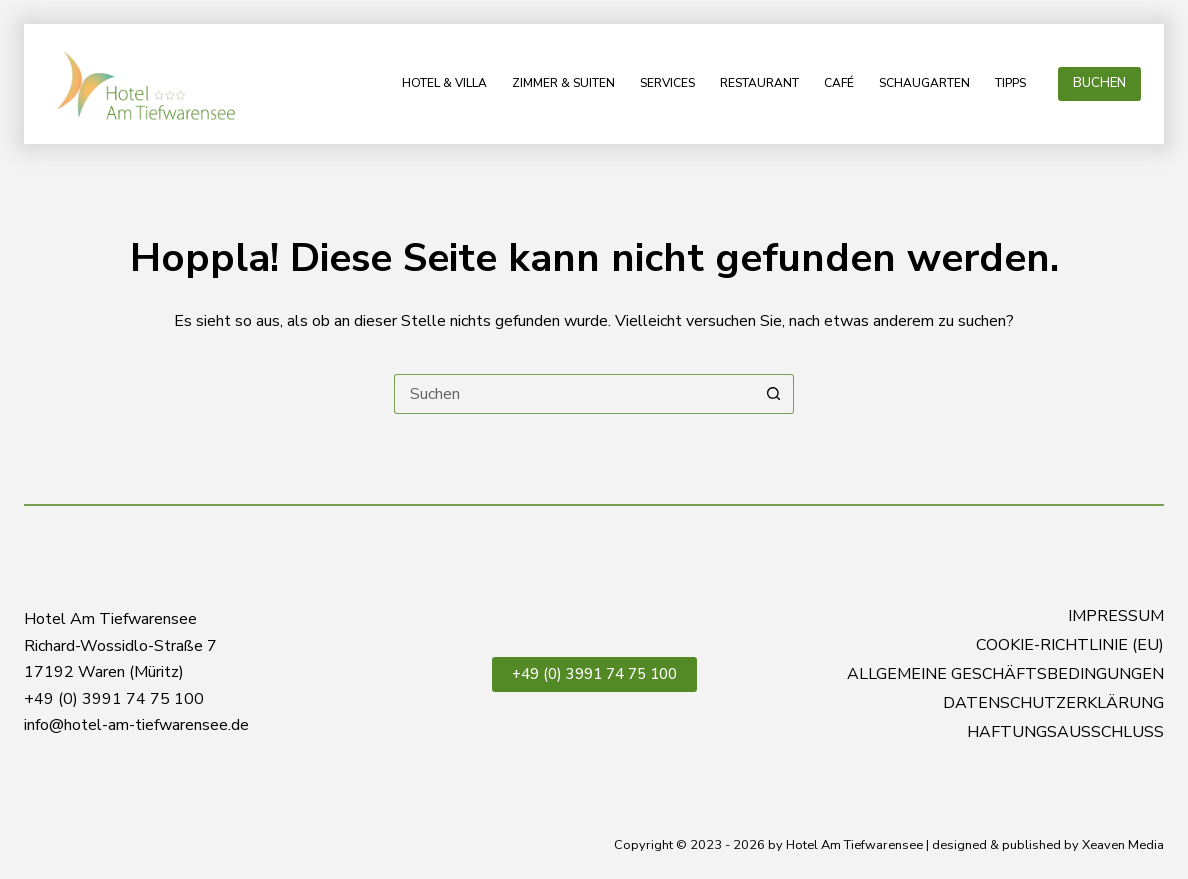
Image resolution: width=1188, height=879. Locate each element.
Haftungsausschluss (1065, 732)
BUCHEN (1099, 83)
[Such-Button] (774, 394)
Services (667, 83)
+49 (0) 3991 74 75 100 (594, 674)
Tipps (1010, 83)
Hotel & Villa (444, 83)
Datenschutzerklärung (1053, 703)
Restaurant (759, 83)
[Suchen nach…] (574, 394)
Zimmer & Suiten (563, 83)
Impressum (1116, 616)
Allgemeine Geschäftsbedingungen (1005, 674)
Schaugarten (924, 83)
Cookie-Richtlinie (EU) (1070, 645)
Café (839, 83)
